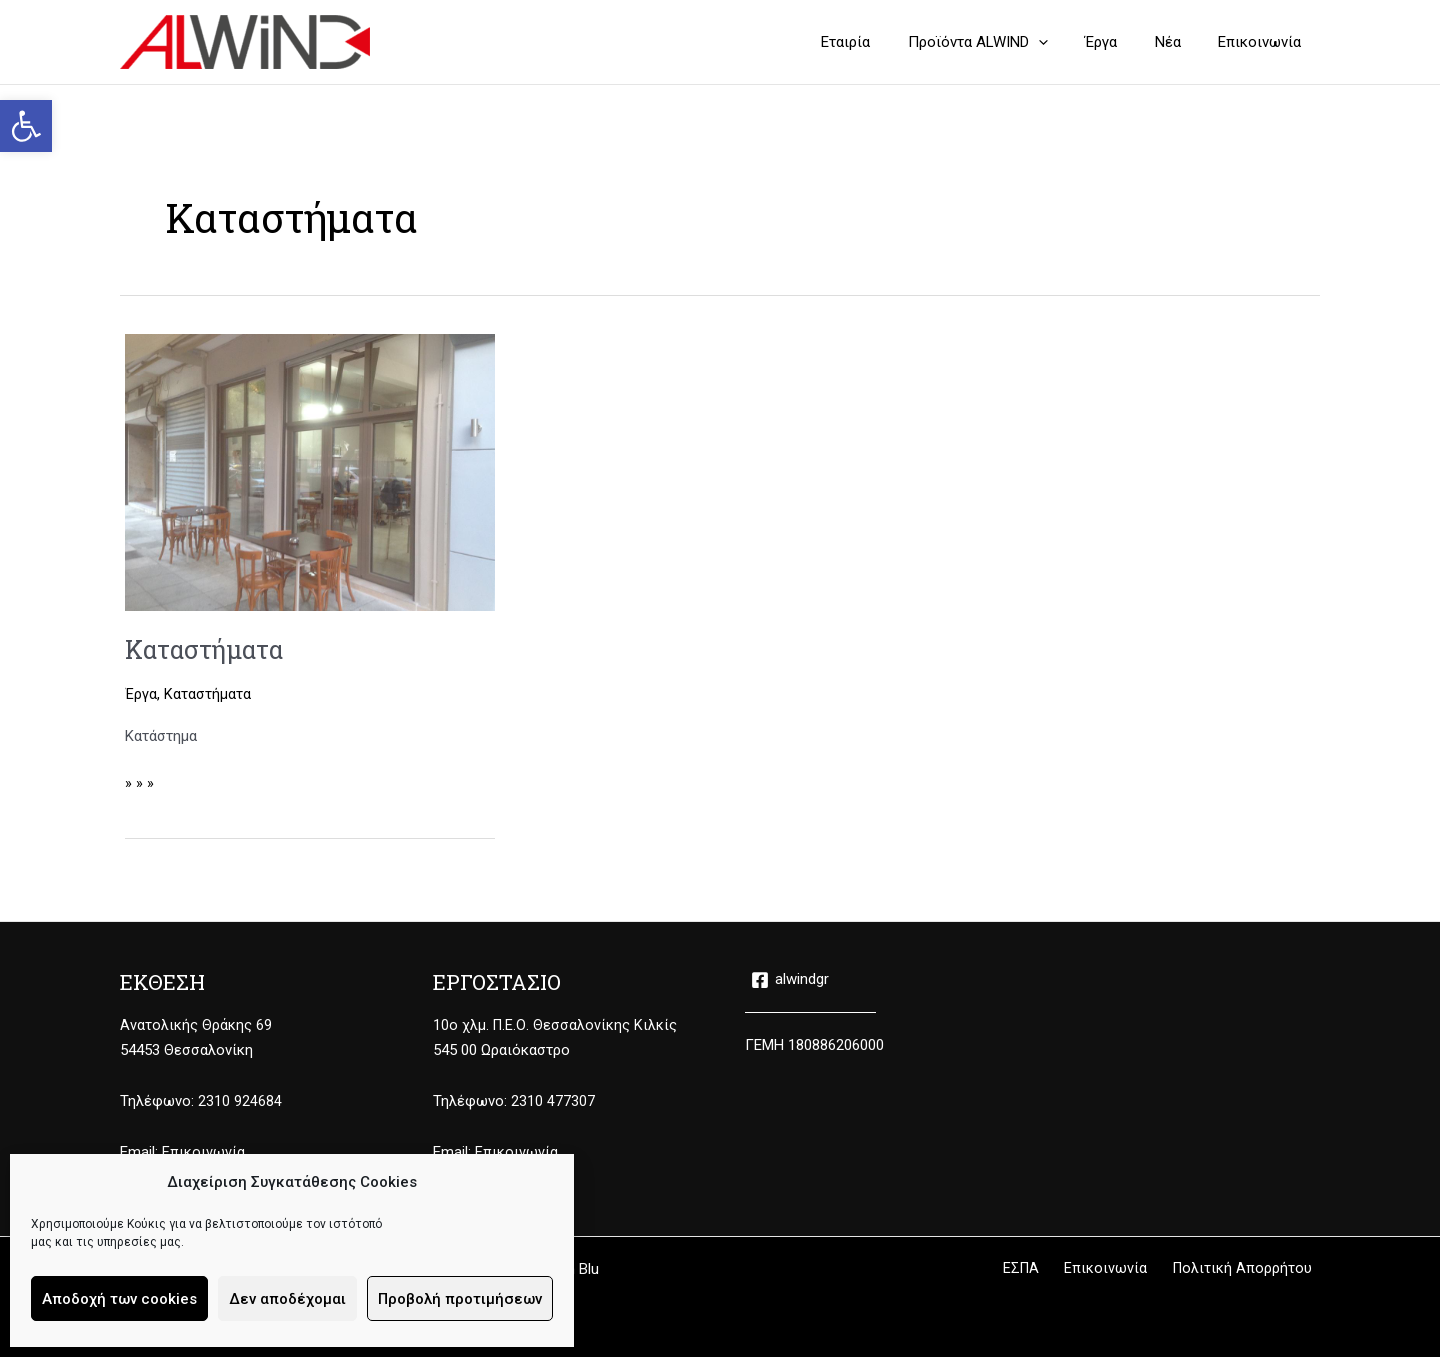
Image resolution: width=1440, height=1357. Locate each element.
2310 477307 (553, 1101)
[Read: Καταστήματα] (310, 471)
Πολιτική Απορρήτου (1249, 1269)
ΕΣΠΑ (1047, 1269)
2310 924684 (240, 1101)
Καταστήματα (208, 649)
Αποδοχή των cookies (119, 1299)
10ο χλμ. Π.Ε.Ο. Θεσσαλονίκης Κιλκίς (556, 1025)
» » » (139, 781)
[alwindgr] (790, 980)
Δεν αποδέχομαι (287, 1299)
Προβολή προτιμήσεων (460, 1299)
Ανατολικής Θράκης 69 (196, 1025)
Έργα (141, 694)
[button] (26, 126)
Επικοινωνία (203, 1152)
